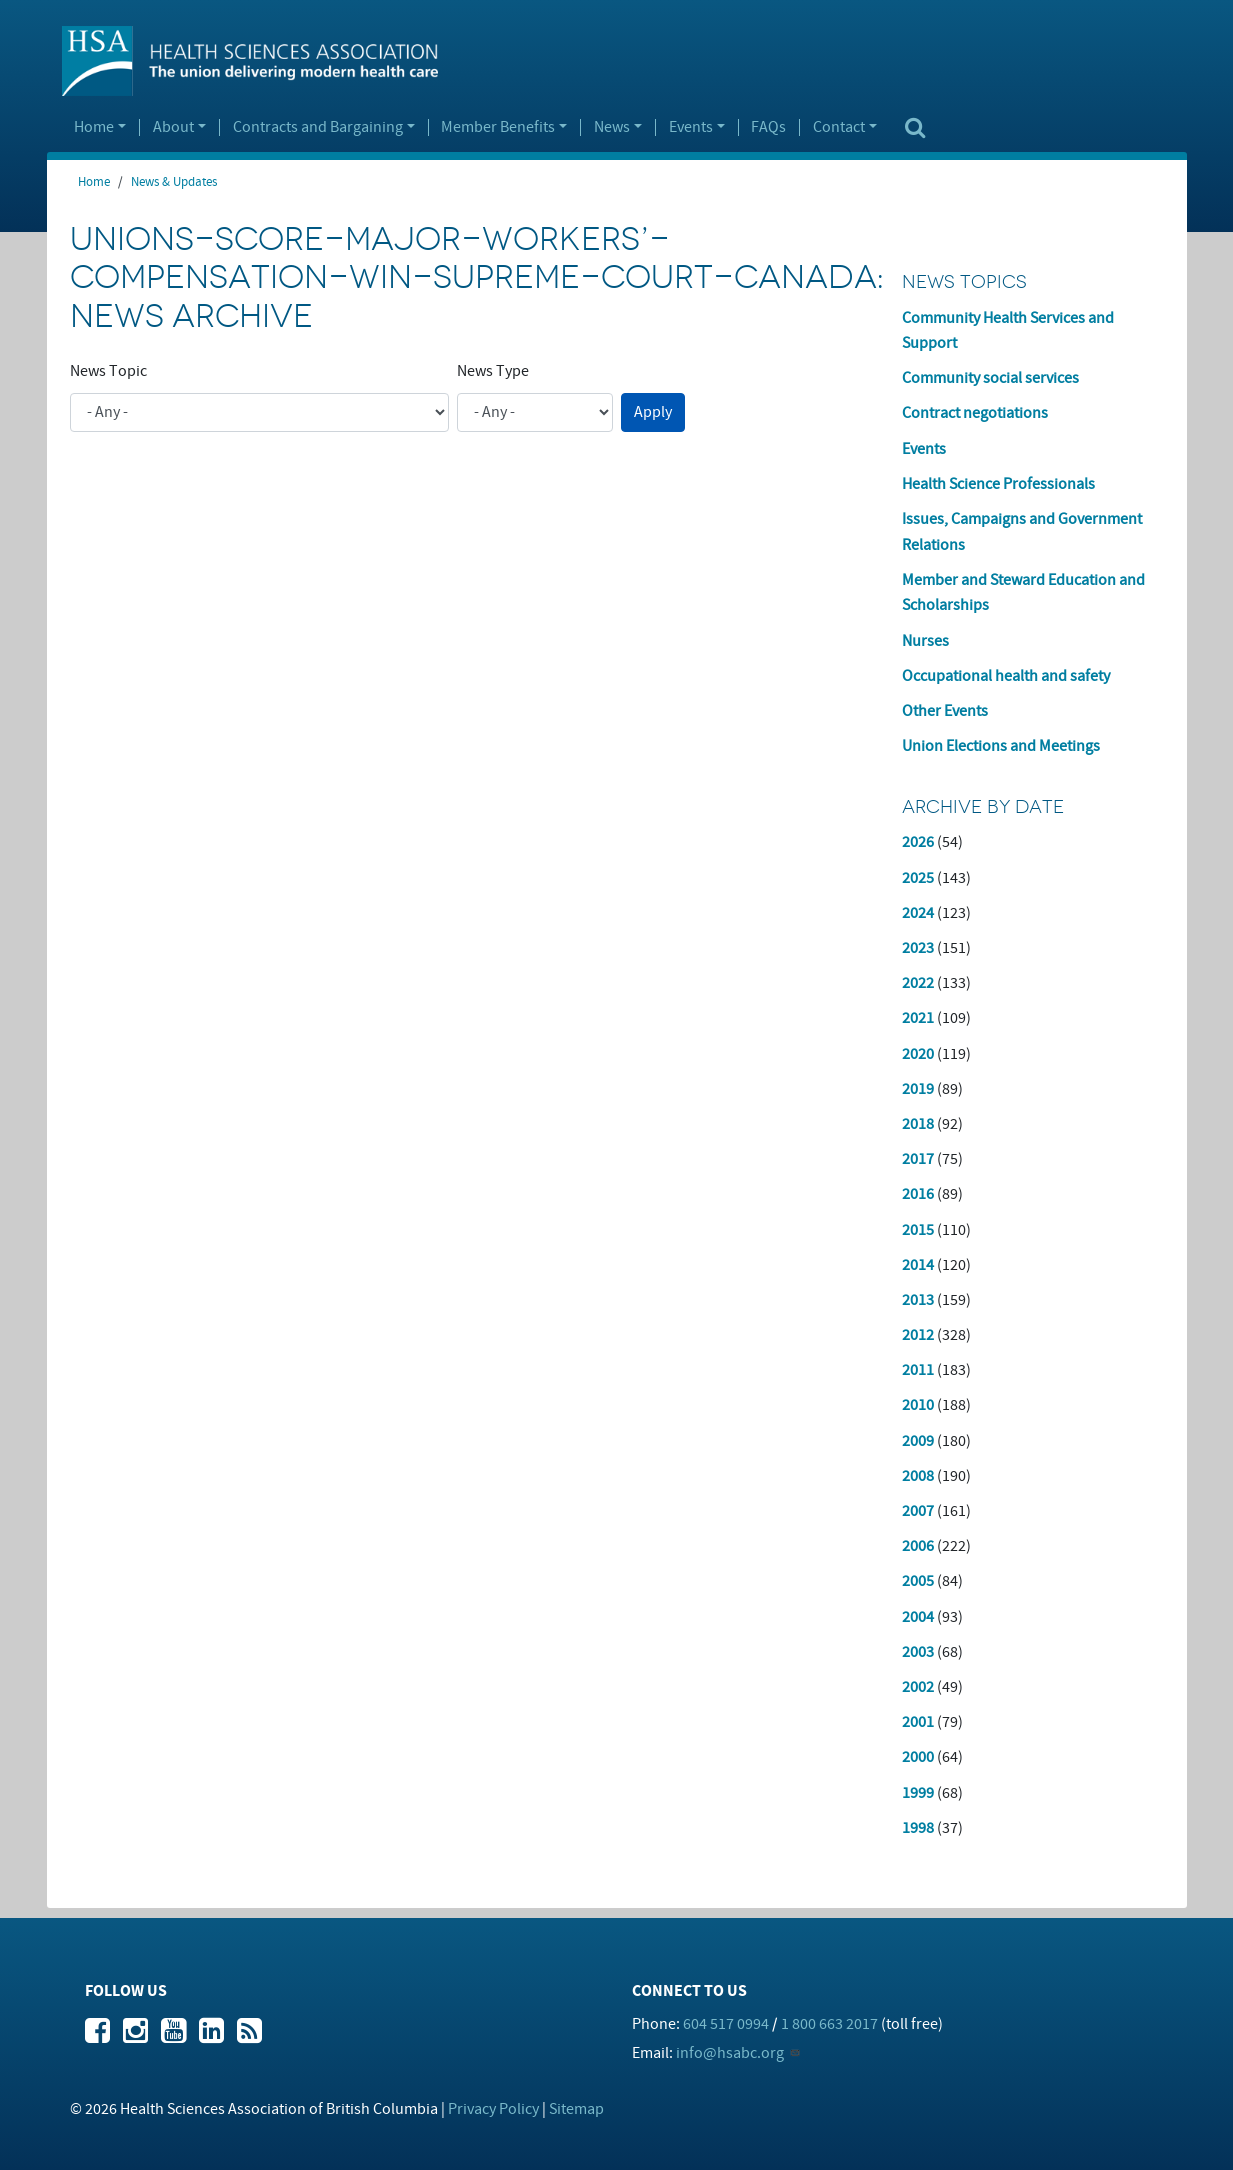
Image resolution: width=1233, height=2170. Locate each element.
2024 (918, 913)
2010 (918, 1405)
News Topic (108, 371)
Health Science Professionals (998, 484)
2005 (918, 1581)
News (612, 128)
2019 (918, 1089)
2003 (918, 1652)
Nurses (925, 641)
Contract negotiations (975, 413)
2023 (918, 948)
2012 (918, 1335)
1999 (918, 1793)
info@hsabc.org (730, 2053)
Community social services (990, 378)
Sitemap (576, 2109)
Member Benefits (498, 128)
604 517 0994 (726, 2024)
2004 (918, 1617)
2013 (918, 1300)
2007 (918, 1511)
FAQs (768, 128)
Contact (839, 128)
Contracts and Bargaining (318, 128)
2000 (918, 1757)
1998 (918, 1828)
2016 (918, 1194)
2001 (918, 1722)
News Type (493, 371)
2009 (918, 1441)
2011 (918, 1370)
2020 (918, 1054)
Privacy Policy (493, 2109)
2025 (918, 878)
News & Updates (174, 182)
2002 (918, 1687)
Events (691, 128)
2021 (918, 1018)
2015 (918, 1230)
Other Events (945, 711)
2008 (918, 1476)
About (173, 128)
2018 (918, 1124)
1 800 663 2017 (829, 2024)
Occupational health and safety (1006, 676)
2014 (918, 1265)
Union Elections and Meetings (1001, 746)
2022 (918, 983)
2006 (918, 1546)
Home (94, 128)
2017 (918, 1159)
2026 (918, 842)
